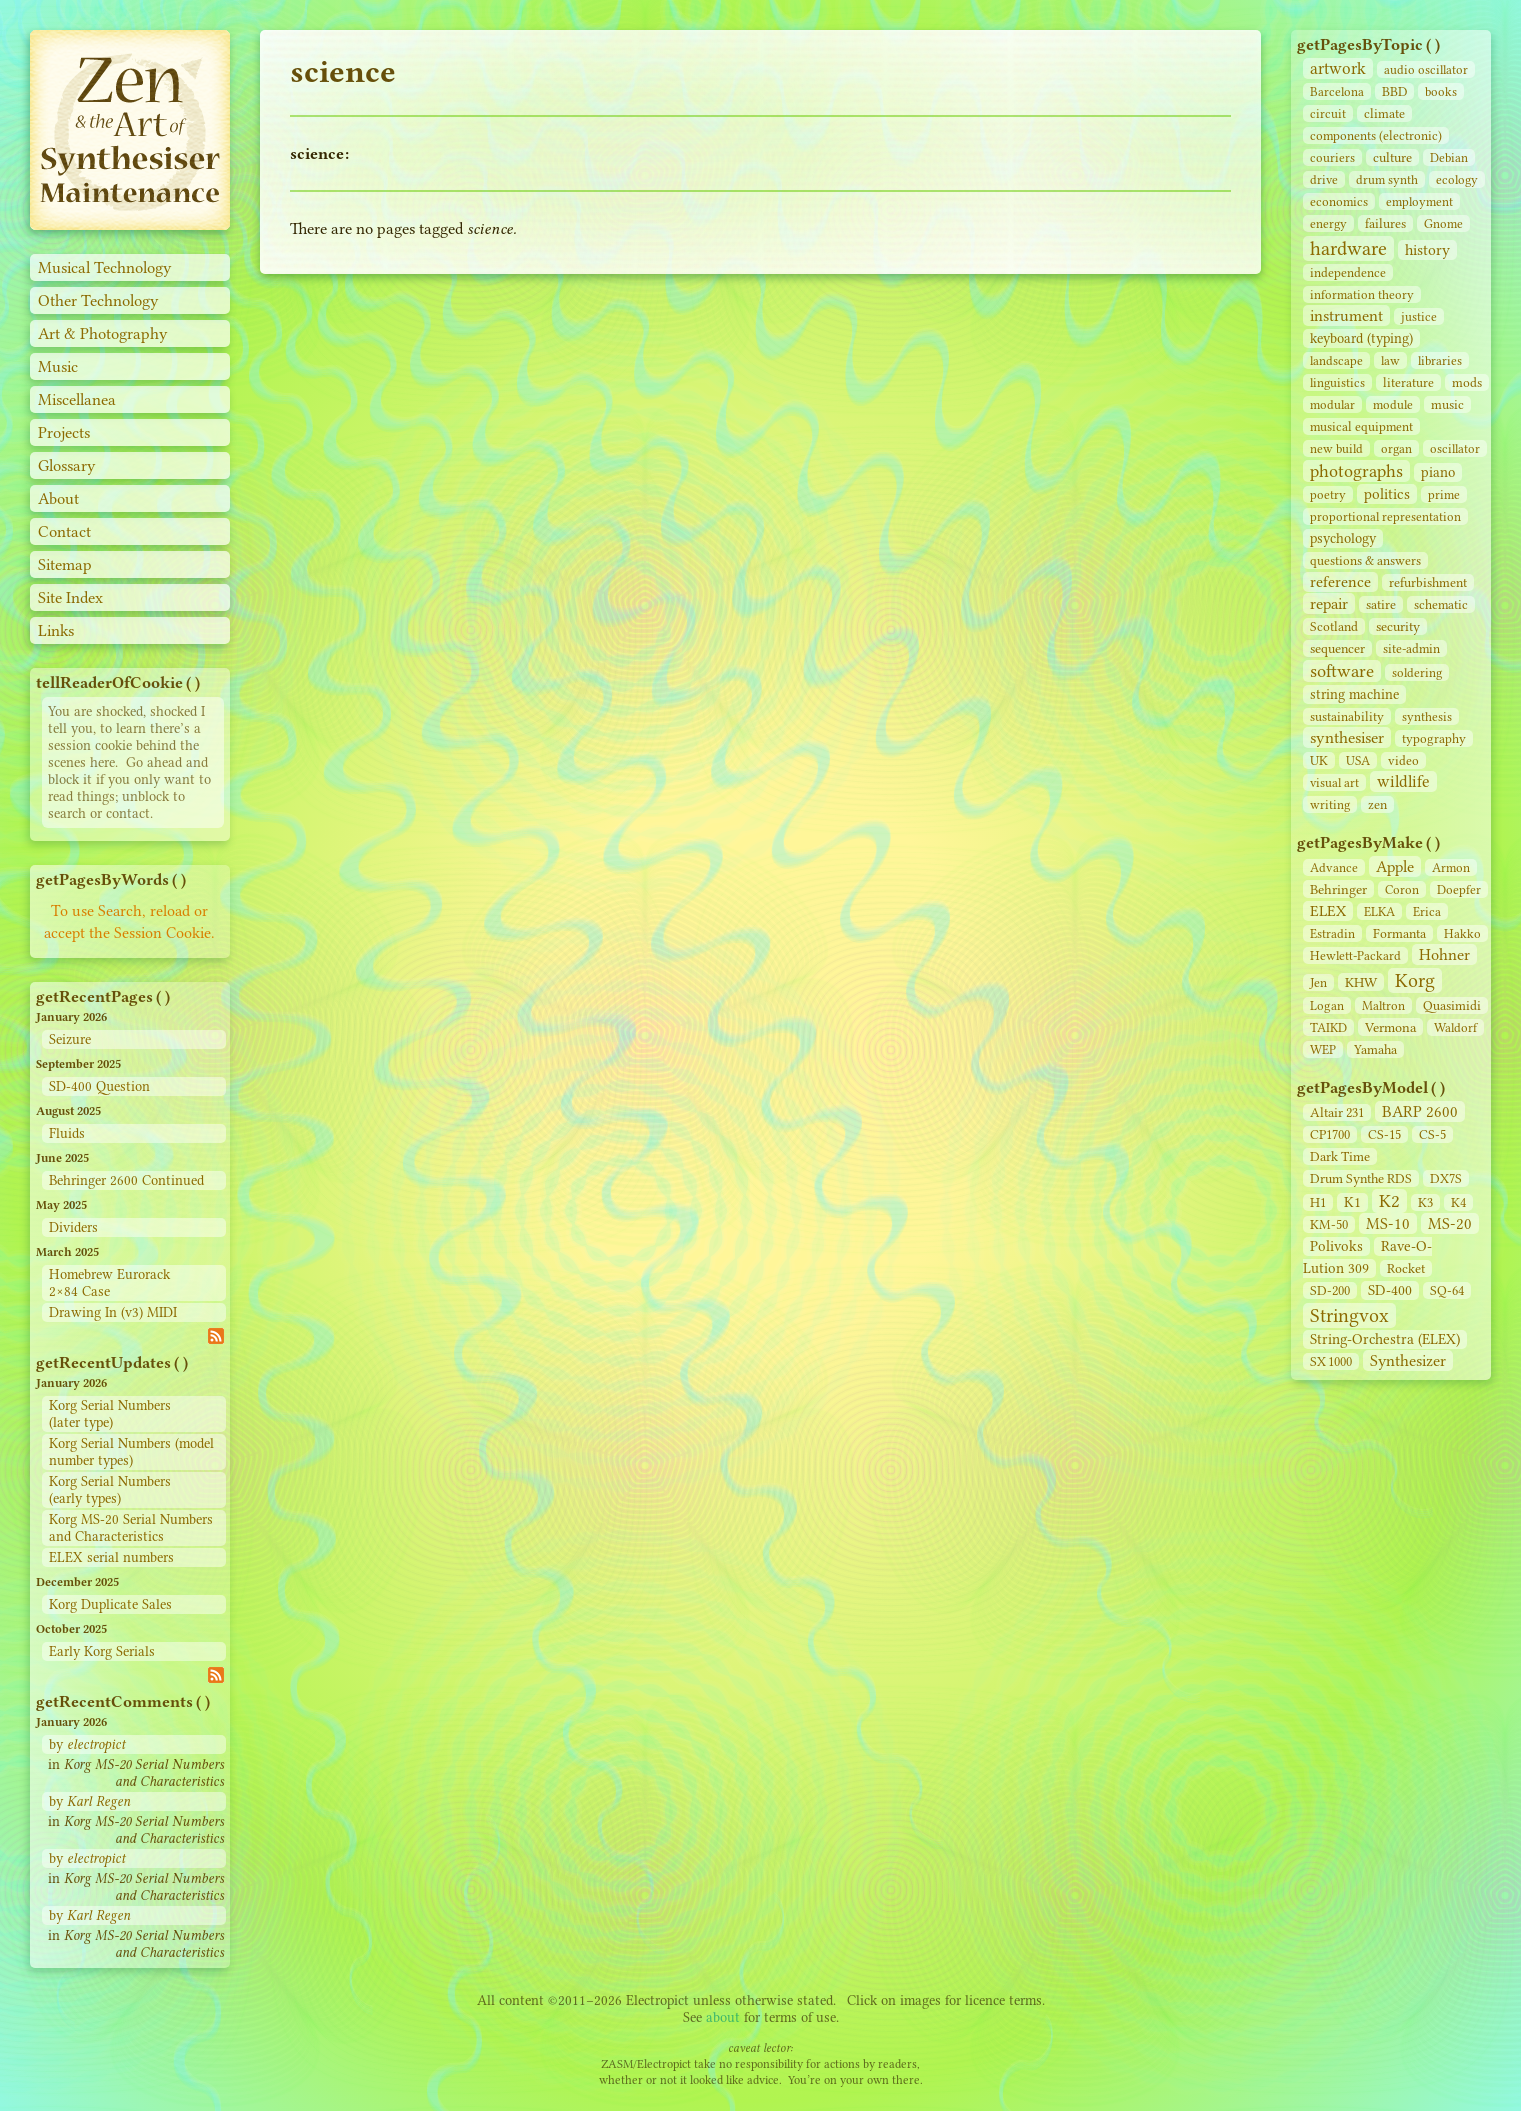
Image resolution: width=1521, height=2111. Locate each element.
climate (1384, 113)
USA (1358, 760)
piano (1438, 472)
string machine (1354, 694)
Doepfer (1459, 889)
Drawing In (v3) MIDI (113, 1312)
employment (1419, 201)
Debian (1449, 157)
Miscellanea (77, 399)
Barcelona (1337, 91)
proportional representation (1385, 516)
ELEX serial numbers (111, 1557)
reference (1340, 582)
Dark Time (1340, 1156)
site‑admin (1411, 648)
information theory (1362, 294)
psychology (1343, 538)
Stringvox (1349, 1315)
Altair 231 (1337, 1112)
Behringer (1338, 889)
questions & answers (1365, 560)
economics (1339, 201)
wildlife (1403, 781)
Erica (1427, 911)
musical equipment (1361, 426)
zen (1377, 804)
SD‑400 (1390, 1290)
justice (1419, 316)
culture (1392, 157)
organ (1396, 448)
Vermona (1390, 1027)
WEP (1323, 1049)
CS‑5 (1432, 1134)
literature (1408, 382)
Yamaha (1375, 1049)
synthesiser (1347, 737)
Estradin (1332, 933)
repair (1329, 603)
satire (1381, 604)
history (1427, 250)
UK (1319, 760)
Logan (1327, 1005)
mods (1467, 382)
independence (1348, 272)
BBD (1394, 91)
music (1447, 404)
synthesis (1427, 716)
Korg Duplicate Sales (110, 1604)
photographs (1356, 471)
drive (1324, 179)
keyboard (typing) (1361, 338)
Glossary (67, 465)
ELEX (1328, 911)
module (1393, 404)
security (1398, 626)
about (723, 2017)
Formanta (1399, 933)
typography (1434, 738)
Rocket (1406, 1268)
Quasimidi (1452, 1005)
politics (1387, 494)
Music (58, 366)
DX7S (1446, 1178)
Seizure (70, 1039)
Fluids (67, 1133)
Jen (1318, 982)
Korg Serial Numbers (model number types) (131, 1452)
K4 (1458, 1202)
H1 (1318, 1202)
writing (1330, 804)
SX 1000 (1331, 1361)
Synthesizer (1408, 1360)
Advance (1334, 867)
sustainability (1347, 716)
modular (1332, 404)
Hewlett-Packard (1355, 955)
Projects (64, 432)
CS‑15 (1384, 1134)
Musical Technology (105, 267)
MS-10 (1388, 1223)
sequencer (1337, 648)
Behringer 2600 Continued (126, 1180)
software (1342, 671)
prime (1444, 494)
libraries (1440, 360)
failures (1385, 223)
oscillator (1455, 448)
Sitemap (65, 564)
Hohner (1444, 954)
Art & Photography (103, 333)
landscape (1336, 360)
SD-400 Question (99, 1086)
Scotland (1334, 626)
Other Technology (98, 300)
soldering (1417, 672)
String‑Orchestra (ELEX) (1385, 1339)
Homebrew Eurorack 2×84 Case (109, 1283)
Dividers (73, 1227)
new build (1336, 448)
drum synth (1387, 179)
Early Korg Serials (102, 1651)
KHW (1361, 982)
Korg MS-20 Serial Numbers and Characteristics (131, 1528)
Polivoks (1336, 1246)
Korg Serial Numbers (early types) (110, 1490)
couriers (1332, 157)
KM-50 (1329, 1224)
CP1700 (1330, 1134)
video (1403, 760)
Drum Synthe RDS (1361, 1178)
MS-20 (1450, 1223)
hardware (1348, 248)
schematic (1441, 604)
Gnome (1443, 223)
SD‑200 (1330, 1290)
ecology (1457, 179)
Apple (1395, 866)
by (87, 1744)
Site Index (70, 597)
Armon (1451, 867)
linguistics (1337, 382)
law (1390, 360)
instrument (1346, 315)
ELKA (1379, 911)
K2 (1389, 1201)
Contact (64, 531)
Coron (1402, 889)
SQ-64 (1447, 1290)
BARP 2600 (1420, 1111)
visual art (1334, 782)
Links (56, 630)
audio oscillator (1426, 69)
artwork (1338, 68)
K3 (1425, 1202)
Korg (1415, 980)
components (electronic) (1376, 135)
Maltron (1383, 1005)
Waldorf (1455, 1027)
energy (1328, 223)
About (58, 498)
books (1441, 91)
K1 (1352, 1202)
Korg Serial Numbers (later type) (110, 1414)
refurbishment (1428, 582)
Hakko (1462, 933)
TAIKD (1328, 1027)
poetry (1328, 494)
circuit (1328, 113)
